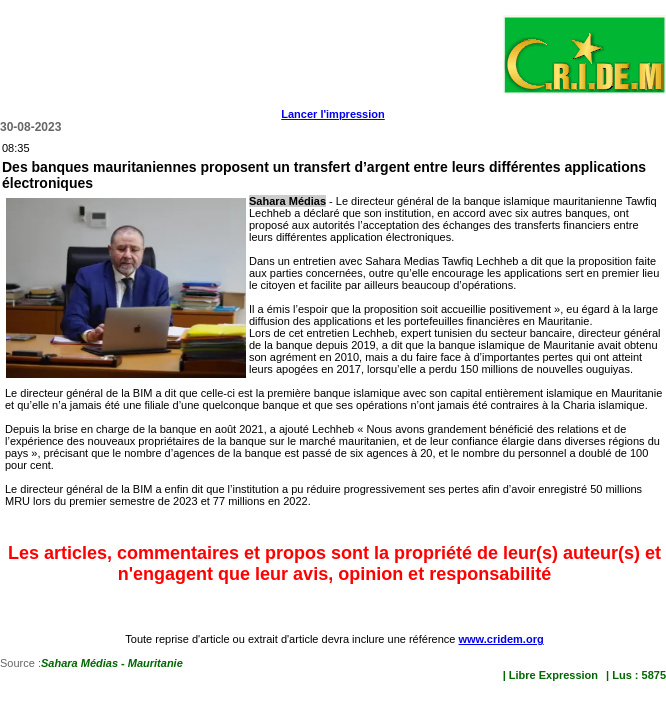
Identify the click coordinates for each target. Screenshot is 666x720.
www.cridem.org (500, 639)
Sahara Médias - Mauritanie (112, 663)
